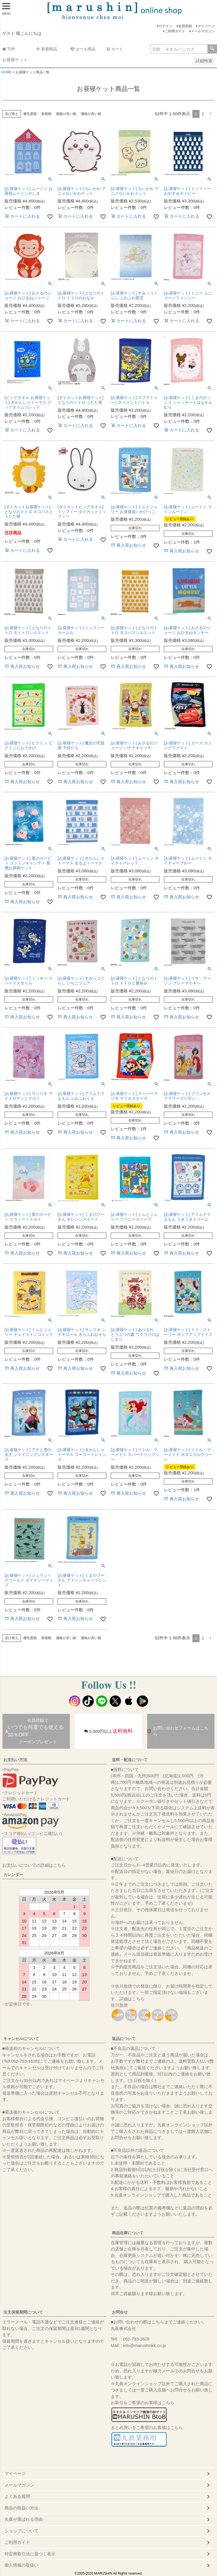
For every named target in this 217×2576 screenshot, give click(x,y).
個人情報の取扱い (21, 2565)
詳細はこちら (132, 1998)
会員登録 (185, 26)
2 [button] (203, 113)
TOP (8, 49)
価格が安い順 (66, 114)
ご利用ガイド (175, 31)
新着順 (46, 114)
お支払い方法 (15, 1759)
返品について (124, 2038)
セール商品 (83, 49)
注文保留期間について (23, 2312)
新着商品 (46, 49)
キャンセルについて (21, 2038)
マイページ (206, 26)
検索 (212, 49)
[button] (210, 114)
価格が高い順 (91, 114)
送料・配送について (129, 1759)
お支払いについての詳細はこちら (34, 1865)
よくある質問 (17, 2496)
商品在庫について (128, 2233)
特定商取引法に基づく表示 (30, 2553)
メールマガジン (203, 31)
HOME (6, 72)
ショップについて (21, 2530)
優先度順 (30, 114)
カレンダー (13, 1874)
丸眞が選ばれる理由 (24, 2519)
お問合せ (120, 2312)
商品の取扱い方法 (21, 2507)
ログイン (165, 26)
